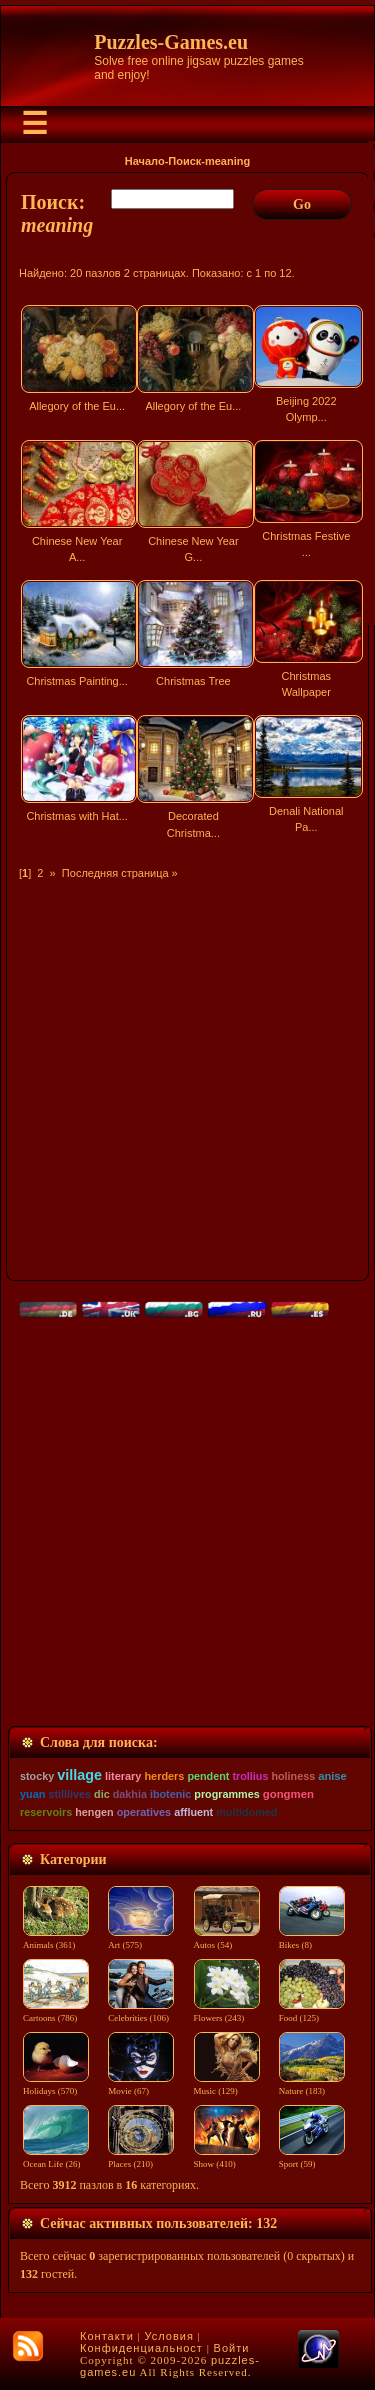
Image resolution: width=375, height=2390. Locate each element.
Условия (169, 2336)
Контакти (107, 2336)
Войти (232, 2348)
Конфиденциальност (141, 2348)
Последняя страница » (120, 873)
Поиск (184, 161)
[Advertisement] (187, 1068)
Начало (145, 161)
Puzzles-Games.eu (171, 42)
